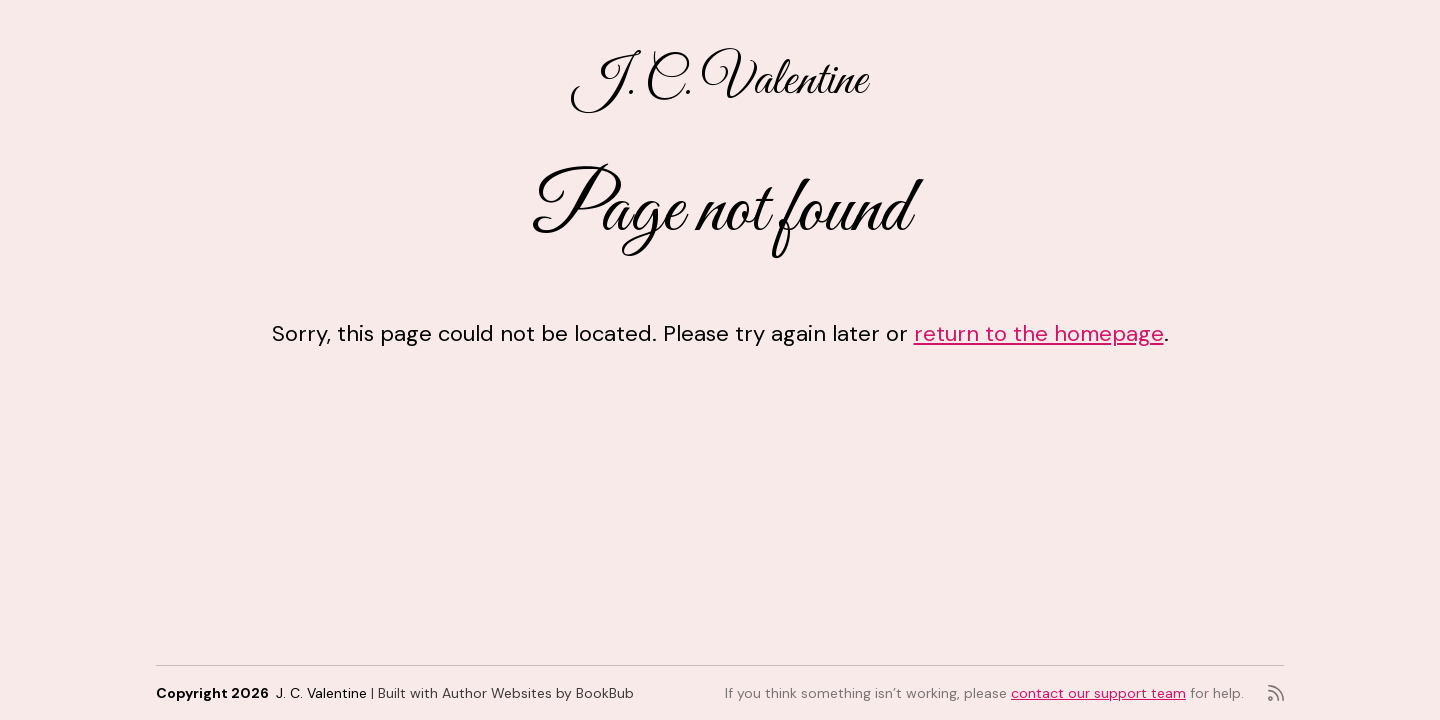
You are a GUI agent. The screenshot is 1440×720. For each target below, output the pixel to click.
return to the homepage (1039, 333)
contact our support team (1098, 693)
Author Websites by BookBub (538, 693)
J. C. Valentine (720, 81)
